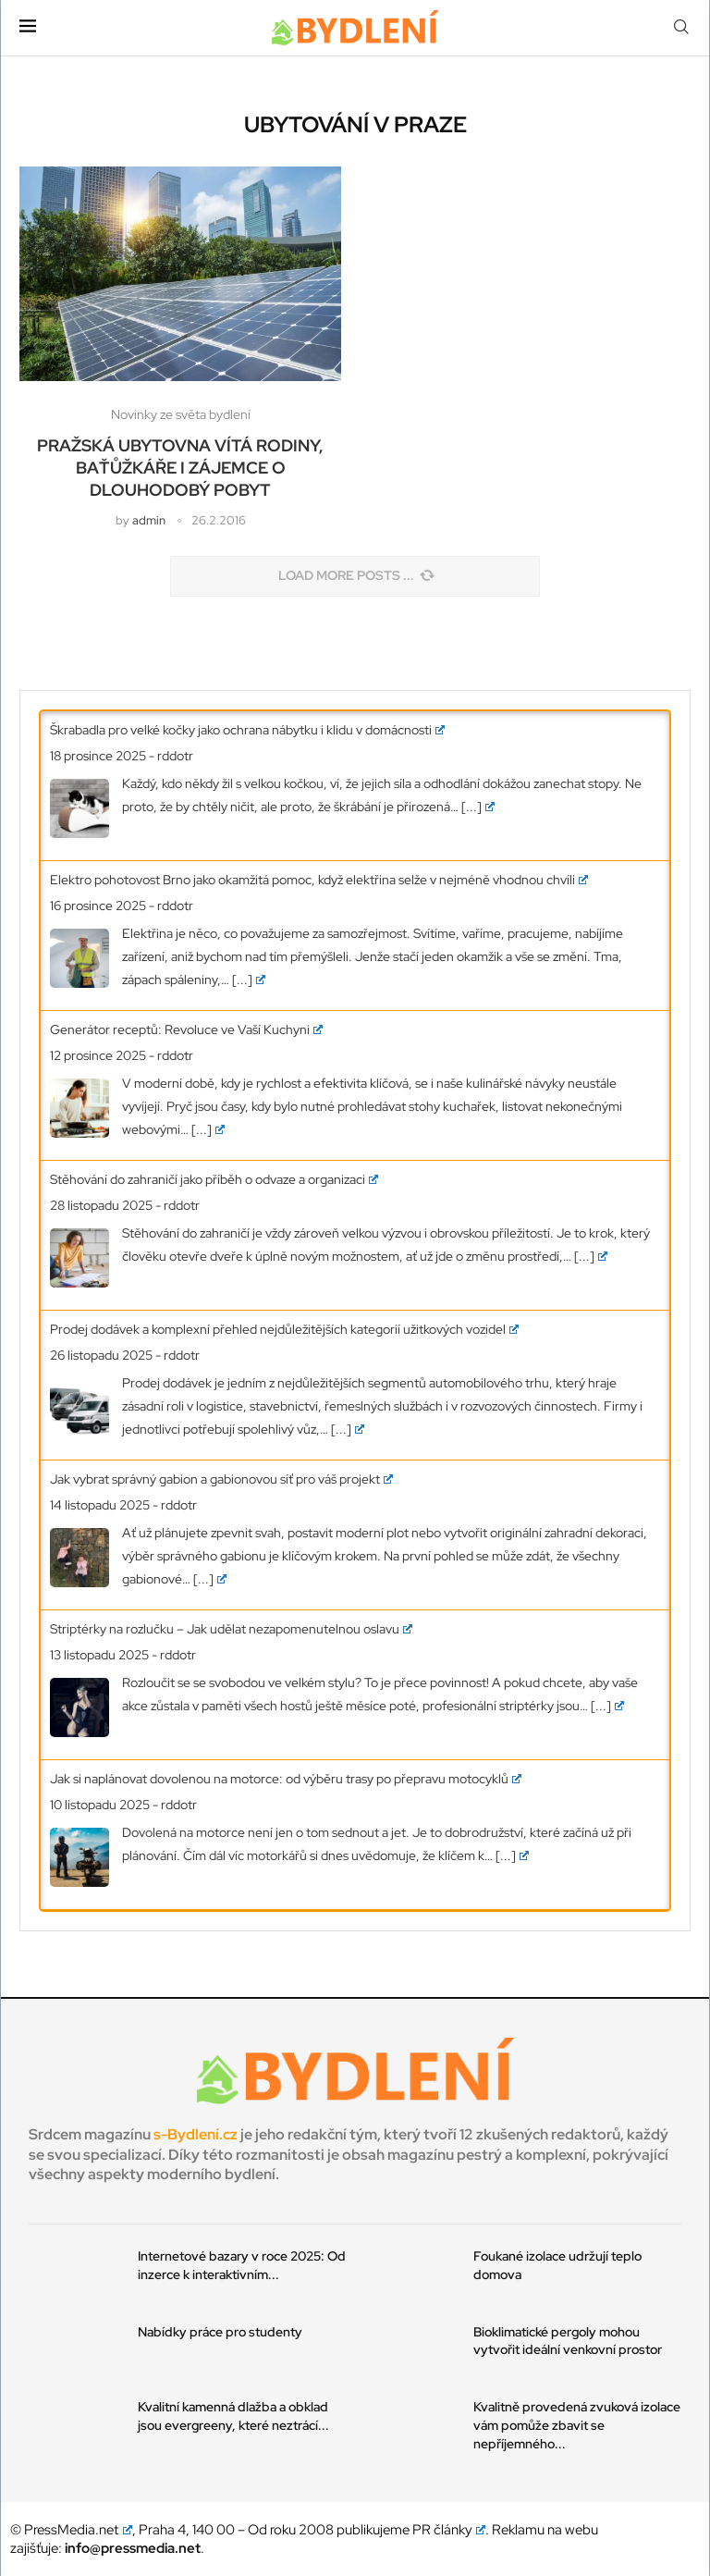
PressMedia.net (78, 2530)
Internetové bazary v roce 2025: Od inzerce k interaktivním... (242, 2265)
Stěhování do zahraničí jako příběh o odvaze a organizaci (214, 1179)
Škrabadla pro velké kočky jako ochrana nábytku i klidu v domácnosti (247, 729)
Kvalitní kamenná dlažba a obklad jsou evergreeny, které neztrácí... (233, 2416)
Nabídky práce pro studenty (220, 2331)
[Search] (681, 27)
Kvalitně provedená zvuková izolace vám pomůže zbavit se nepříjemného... (576, 2424)
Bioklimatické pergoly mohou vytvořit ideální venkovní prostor (567, 2341)
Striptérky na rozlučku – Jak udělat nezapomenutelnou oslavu (231, 1629)
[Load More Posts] (355, 576)
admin (148, 520)
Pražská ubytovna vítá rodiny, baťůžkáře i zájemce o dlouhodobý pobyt (180, 468)
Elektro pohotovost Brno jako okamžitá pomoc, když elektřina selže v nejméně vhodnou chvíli (319, 879)
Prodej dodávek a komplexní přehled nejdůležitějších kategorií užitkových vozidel (284, 1329)
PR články (449, 2530)
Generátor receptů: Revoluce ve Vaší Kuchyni (186, 1029)
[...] (478, 806)
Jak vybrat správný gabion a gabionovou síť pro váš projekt (221, 1479)
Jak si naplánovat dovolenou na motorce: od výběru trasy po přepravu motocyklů (285, 1778)
